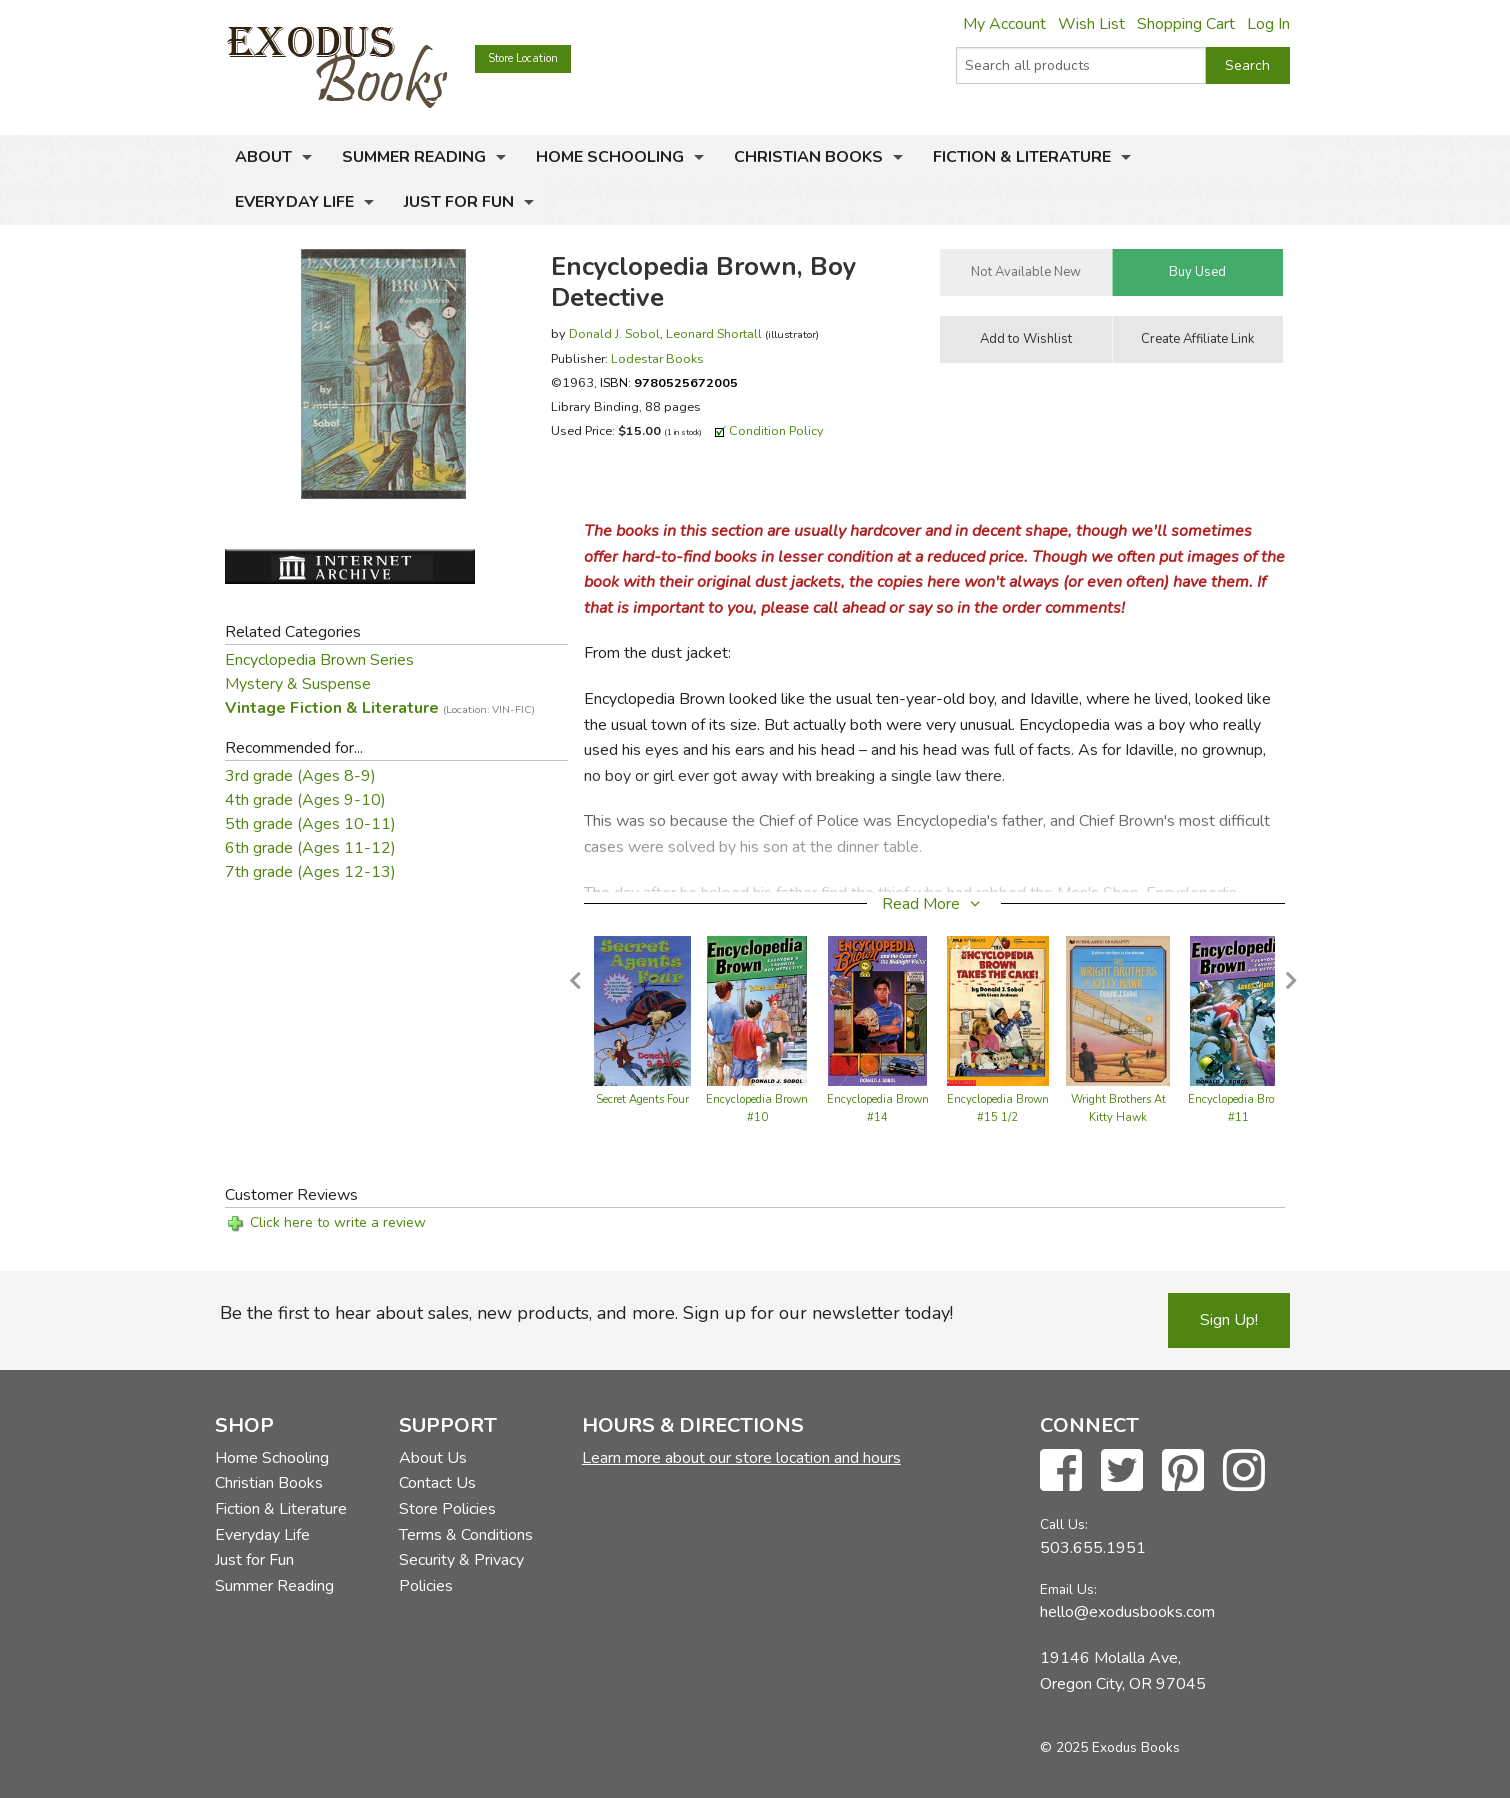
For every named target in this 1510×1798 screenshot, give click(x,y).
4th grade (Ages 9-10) (305, 800)
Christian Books (808, 157)
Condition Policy (776, 430)
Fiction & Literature (1022, 157)
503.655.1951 (1093, 1548)
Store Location (523, 58)
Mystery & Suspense (298, 684)
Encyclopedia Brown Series (319, 660)
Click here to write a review (338, 1222)
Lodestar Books (657, 358)
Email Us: (1068, 1589)
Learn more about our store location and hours (741, 1458)
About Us (433, 1458)
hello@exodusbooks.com (1127, 1612)
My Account (1004, 24)
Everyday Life (294, 202)
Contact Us (437, 1483)
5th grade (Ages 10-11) (310, 824)
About (263, 157)
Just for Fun (459, 202)
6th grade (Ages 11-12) (310, 848)
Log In (1268, 24)
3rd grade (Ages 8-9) (300, 776)
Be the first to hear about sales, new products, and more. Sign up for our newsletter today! (586, 1313)
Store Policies (447, 1509)
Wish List (1091, 24)
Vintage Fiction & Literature (380, 708)
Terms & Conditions (466, 1535)
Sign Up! (1229, 1320)
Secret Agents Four (642, 1099)
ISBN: (669, 382)
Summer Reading (414, 157)
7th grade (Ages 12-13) (310, 872)
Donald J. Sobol (614, 333)
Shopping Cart (1186, 24)
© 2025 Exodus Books (1110, 1747)
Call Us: (1064, 1524)
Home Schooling (610, 157)
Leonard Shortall (714, 333)
